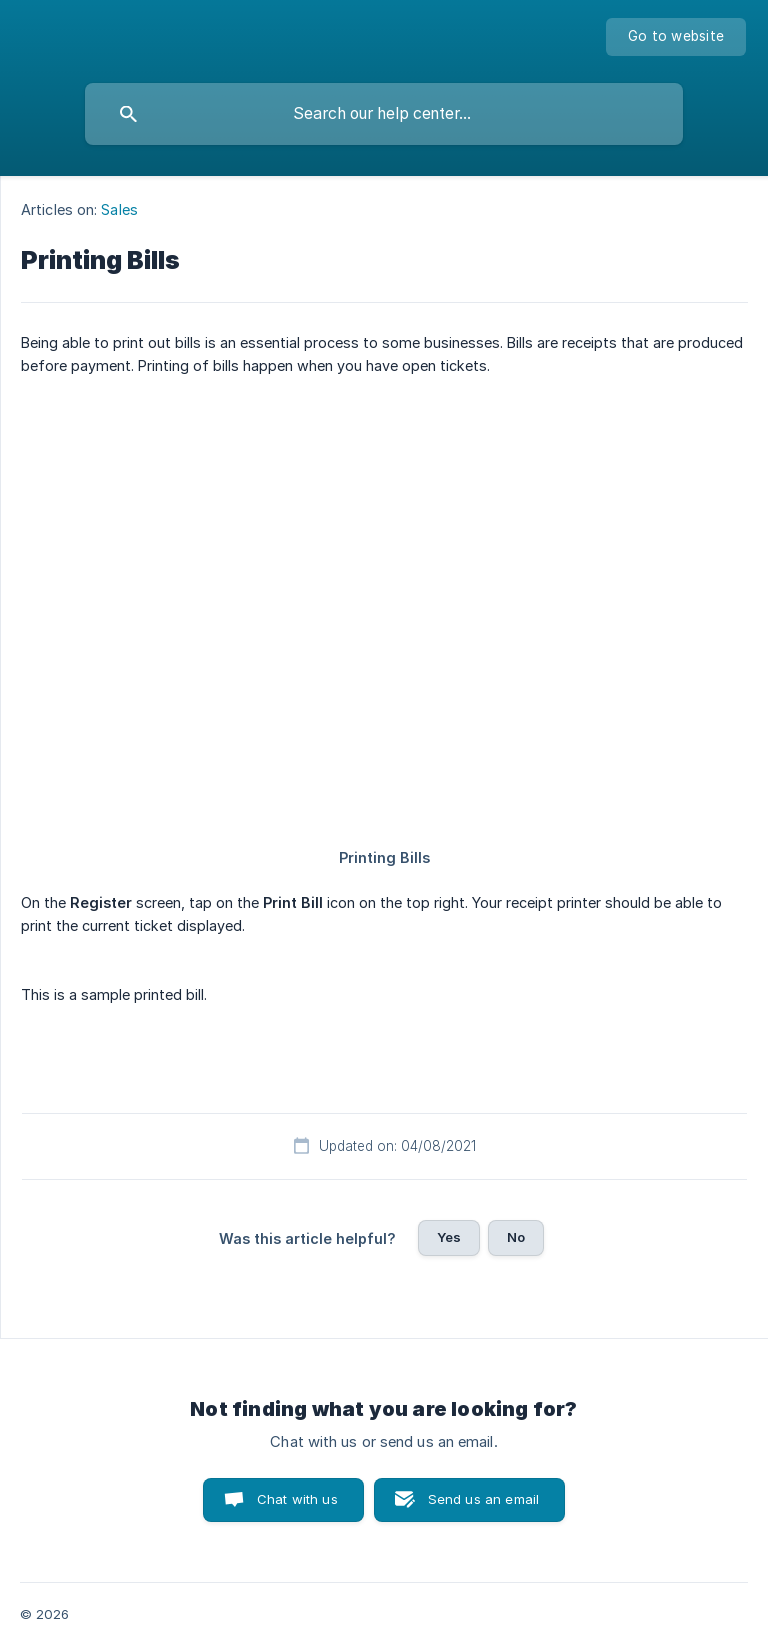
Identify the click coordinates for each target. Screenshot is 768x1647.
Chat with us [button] (297, 1499)
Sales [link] (119, 209)
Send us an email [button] (483, 1499)
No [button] (516, 1237)
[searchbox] (384, 114)
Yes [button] (449, 1237)
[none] (676, 37)
